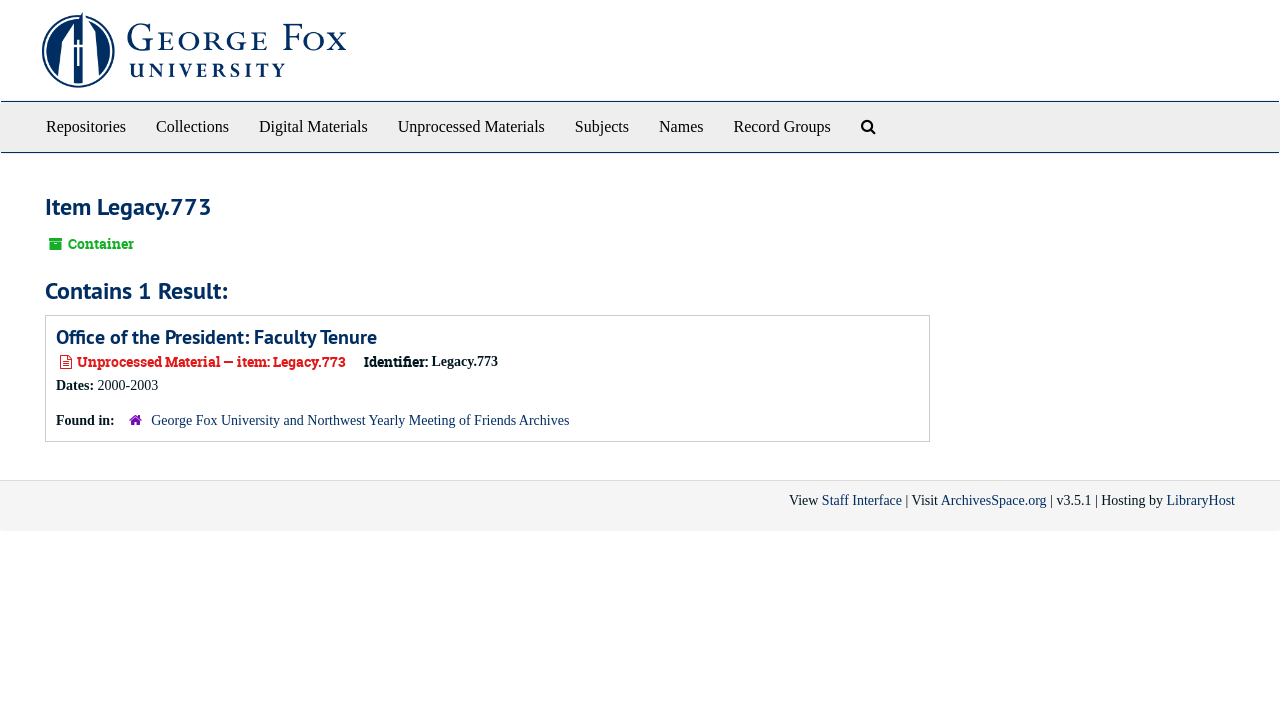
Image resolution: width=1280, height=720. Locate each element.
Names (681, 126)
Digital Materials (313, 126)
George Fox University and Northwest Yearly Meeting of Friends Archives (360, 420)
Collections (192, 126)
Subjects (602, 126)
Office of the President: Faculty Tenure (216, 337)
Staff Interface (862, 500)
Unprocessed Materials (471, 126)
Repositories (86, 126)
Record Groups (781, 126)
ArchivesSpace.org (994, 500)
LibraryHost (1201, 500)
